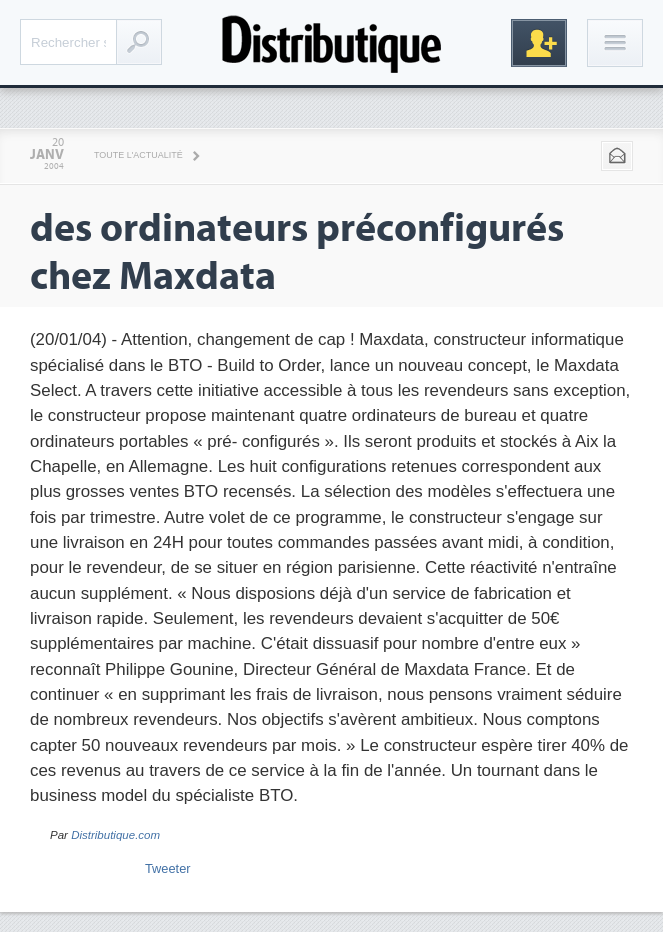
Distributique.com (115, 835)
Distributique (332, 42)
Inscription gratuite (539, 43)
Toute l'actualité (138, 155)
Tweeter (168, 868)
